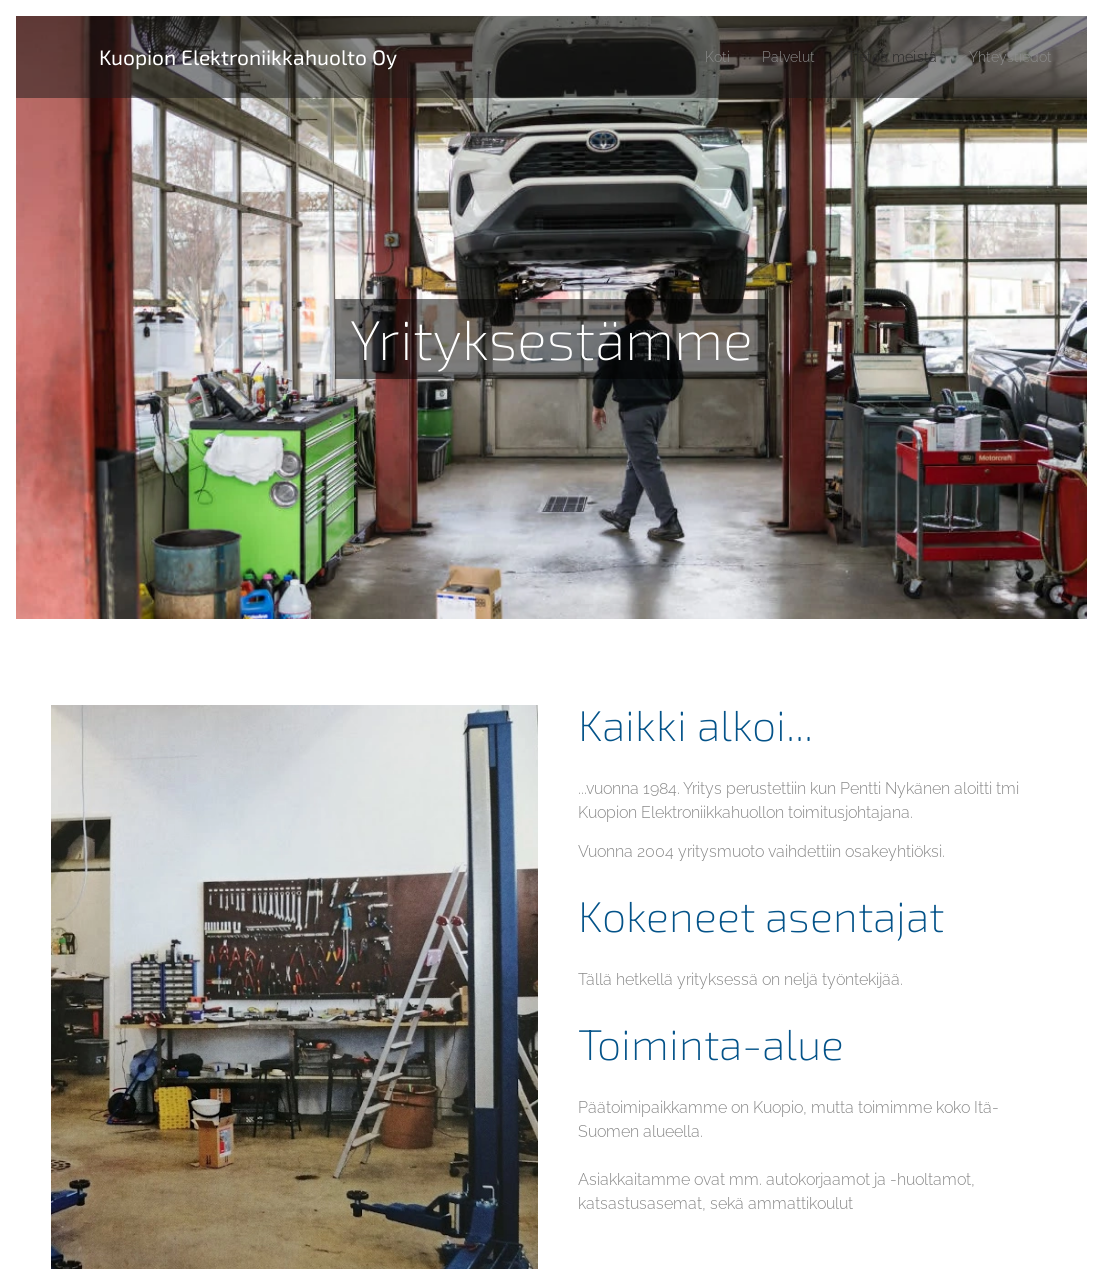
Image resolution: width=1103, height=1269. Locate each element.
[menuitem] (695, 57)
